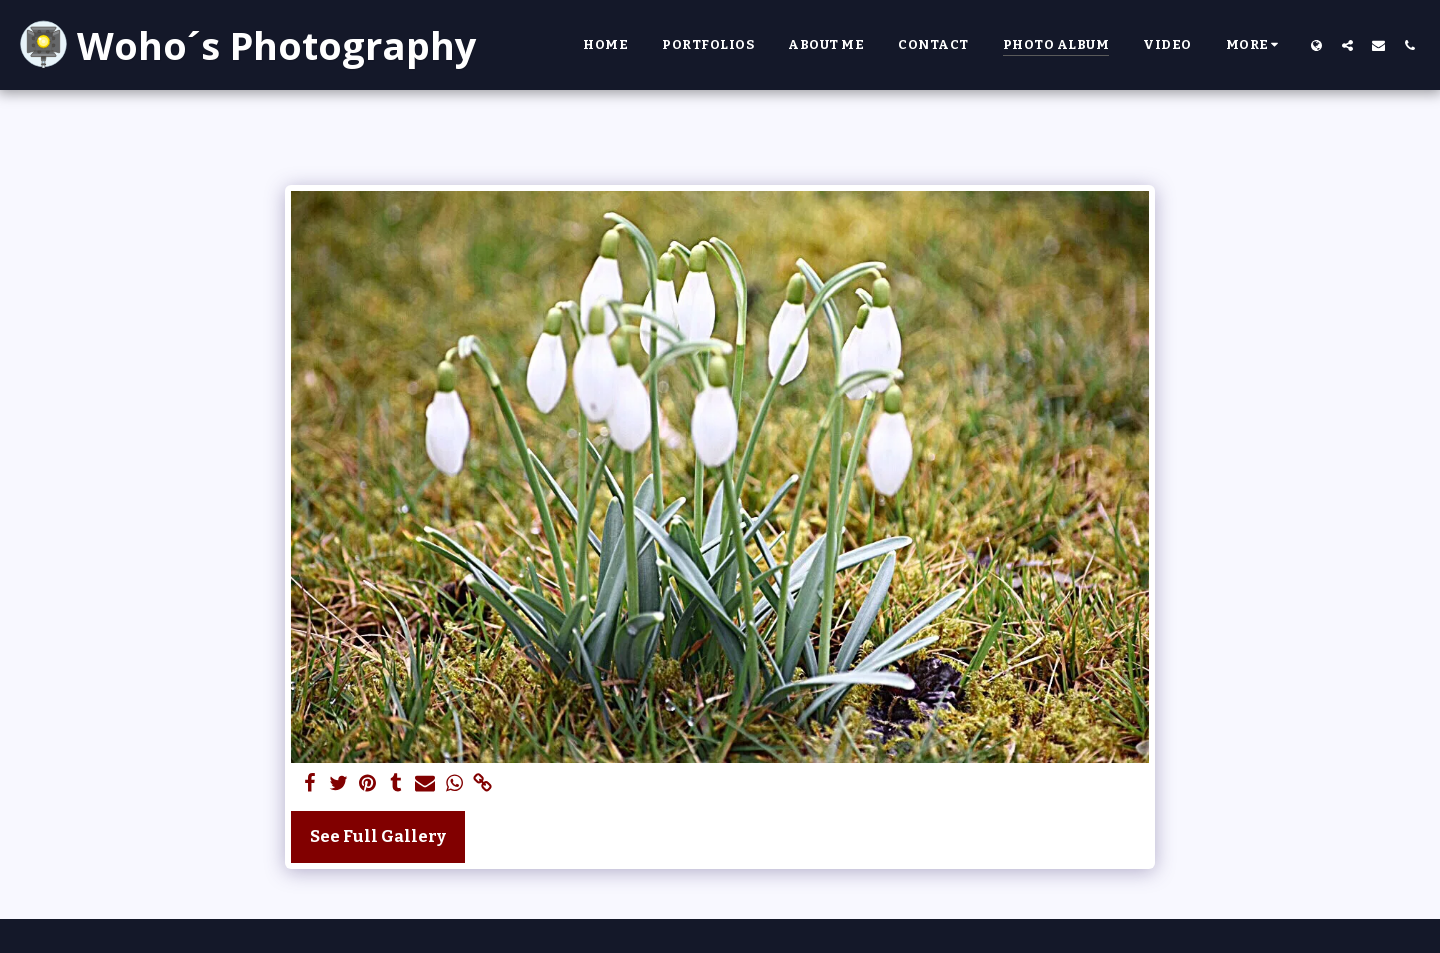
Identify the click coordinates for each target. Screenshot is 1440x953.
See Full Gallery (378, 836)
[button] (1347, 45)
